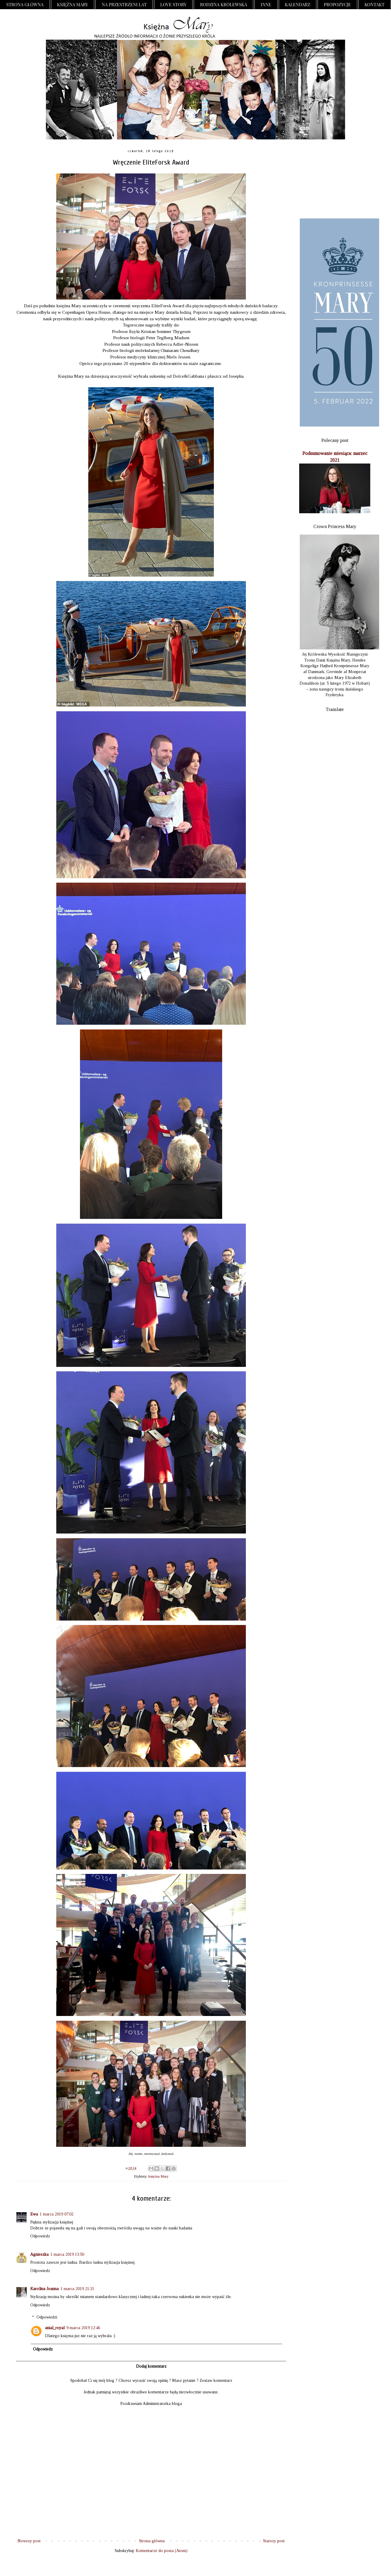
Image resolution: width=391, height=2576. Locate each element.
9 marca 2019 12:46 (83, 2328)
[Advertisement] (334, 179)
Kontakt (375, 4)
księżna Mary (158, 2176)
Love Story (173, 4)
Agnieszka (39, 2254)
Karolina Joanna (44, 2289)
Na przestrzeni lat (124, 4)
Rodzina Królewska (223, 4)
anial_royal (55, 2328)
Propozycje (337, 4)
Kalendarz (297, 4)
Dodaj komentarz (151, 2366)
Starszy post (274, 2541)
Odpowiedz (40, 2236)
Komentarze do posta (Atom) (162, 2550)
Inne (266, 4)
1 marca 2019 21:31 (77, 2289)
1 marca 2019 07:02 (56, 2214)
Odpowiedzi (46, 2317)
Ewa (34, 2214)
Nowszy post (29, 2541)
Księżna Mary (72, 4)
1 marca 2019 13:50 (67, 2254)
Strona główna (25, 4)
